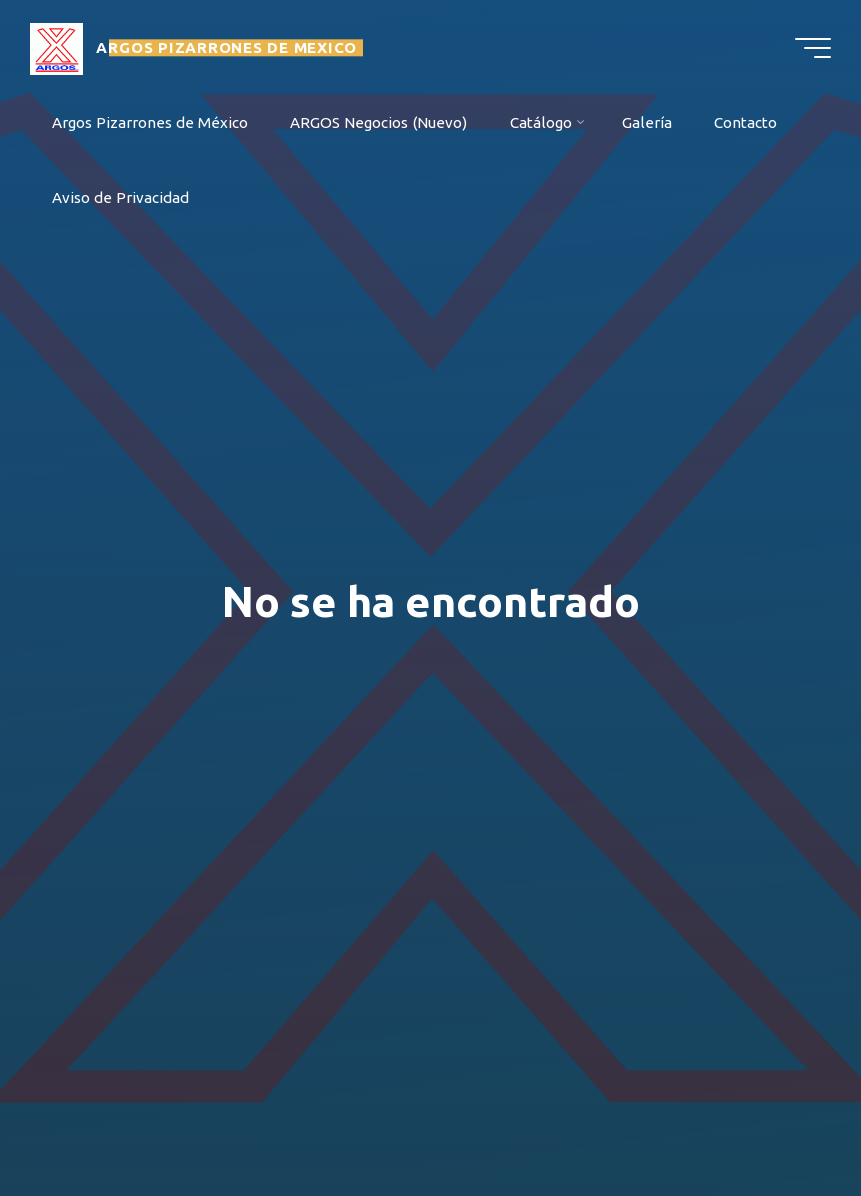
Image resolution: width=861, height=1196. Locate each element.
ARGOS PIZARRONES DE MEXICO (226, 47)
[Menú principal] (813, 48)
